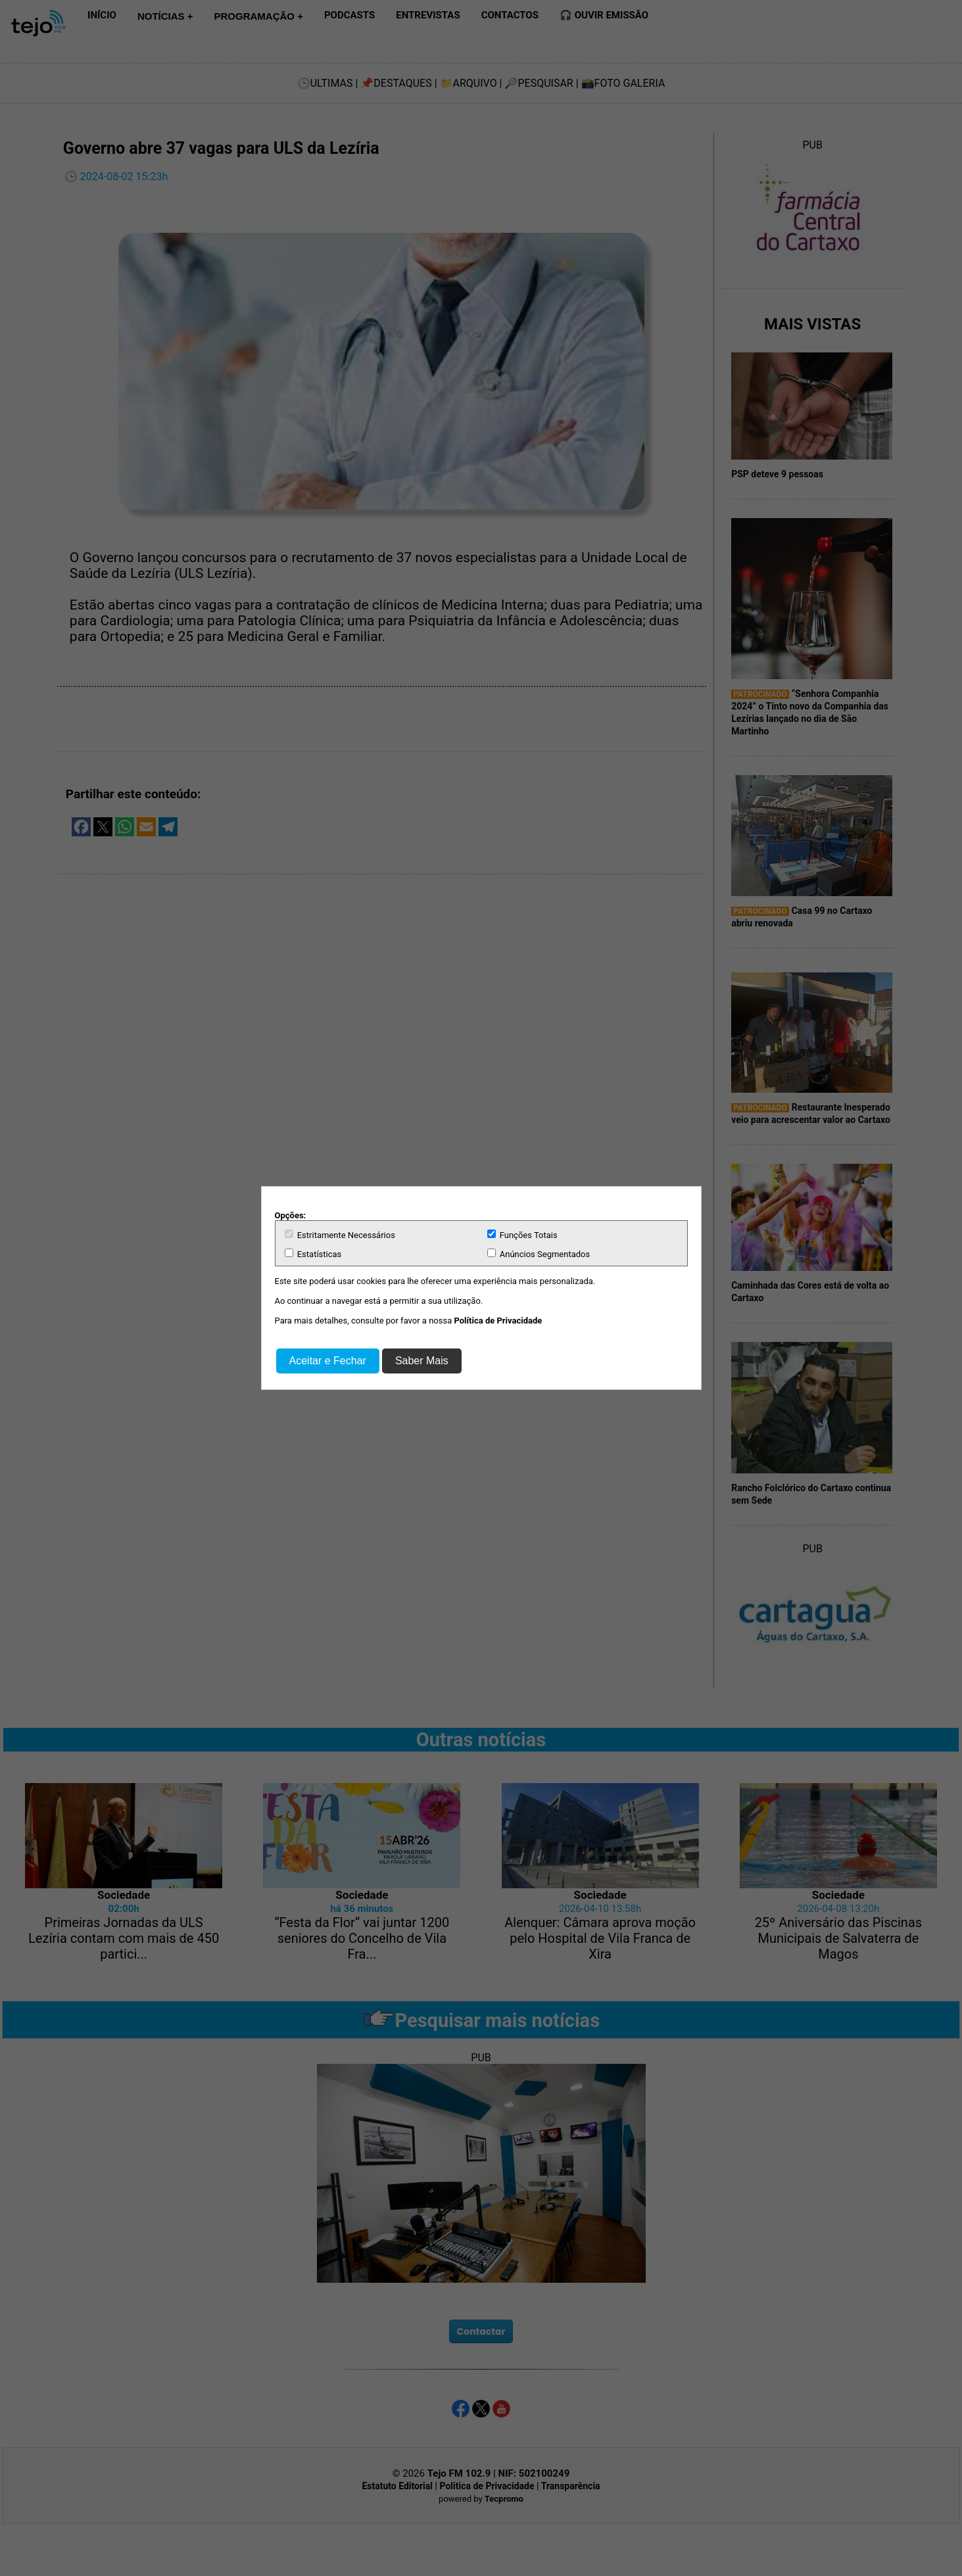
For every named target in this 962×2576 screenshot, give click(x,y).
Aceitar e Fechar (327, 1360)
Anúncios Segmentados (538, 1254)
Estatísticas (313, 1254)
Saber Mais (421, 1360)
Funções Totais (522, 1234)
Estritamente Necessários (340, 1234)
